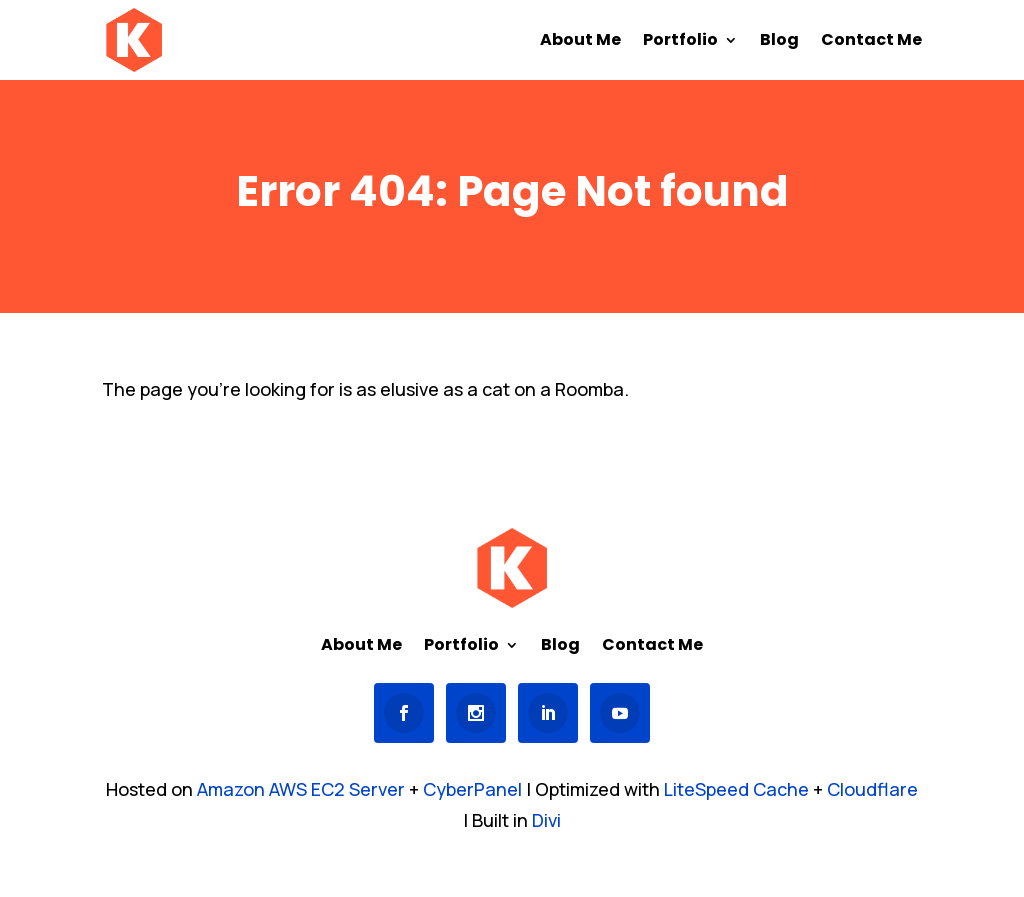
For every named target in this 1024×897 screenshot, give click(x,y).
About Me (580, 42)
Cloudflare (872, 789)
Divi (546, 820)
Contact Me (871, 42)
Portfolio (680, 42)
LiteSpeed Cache (736, 789)
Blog (779, 42)
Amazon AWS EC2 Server (301, 789)
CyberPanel (472, 789)
